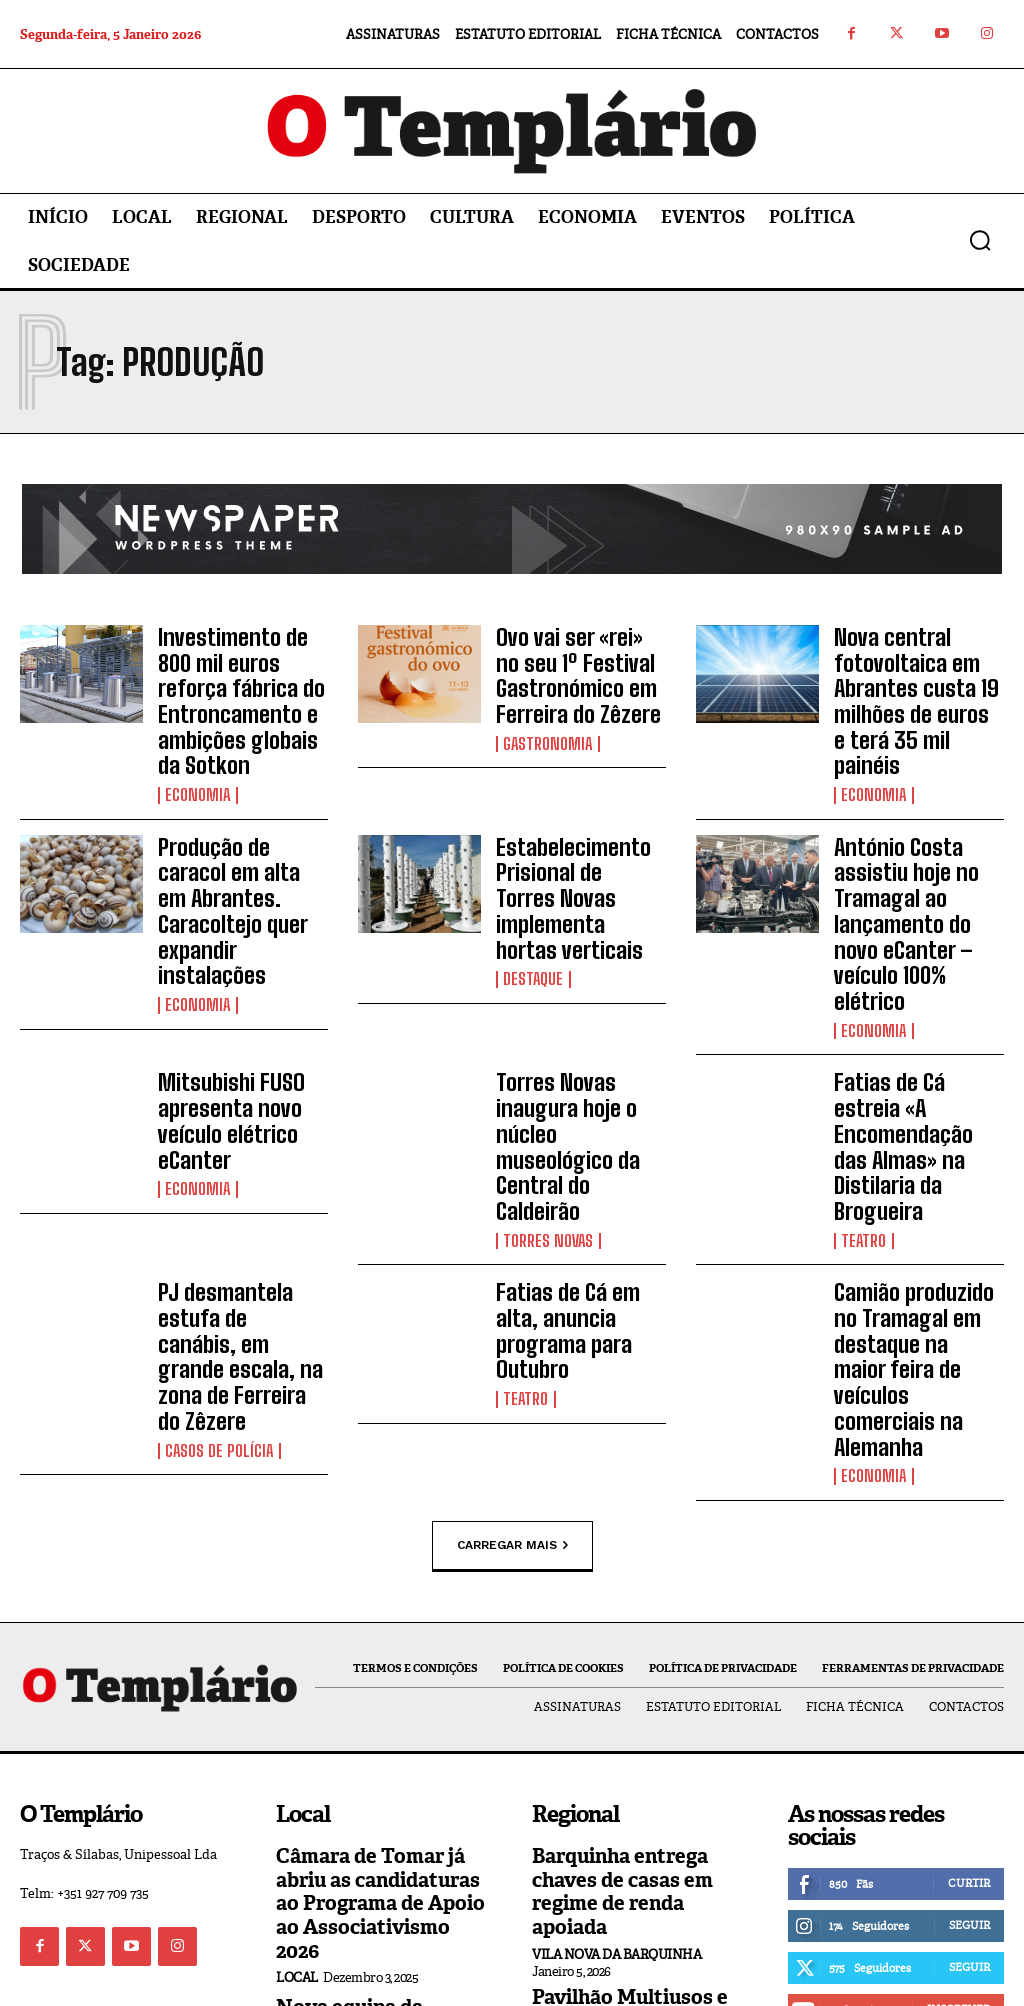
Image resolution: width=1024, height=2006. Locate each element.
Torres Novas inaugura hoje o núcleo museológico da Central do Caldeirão (576, 1054)
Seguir (969, 1758)
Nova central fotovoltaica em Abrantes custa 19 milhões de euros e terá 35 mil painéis (908, 680)
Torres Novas (547, 1125)
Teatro (863, 1125)
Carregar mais (512, 1380)
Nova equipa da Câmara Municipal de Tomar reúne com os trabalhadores (378, 1841)
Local (297, 1780)
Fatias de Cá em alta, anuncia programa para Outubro (580, 1201)
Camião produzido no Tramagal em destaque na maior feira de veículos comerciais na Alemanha (918, 1230)
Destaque (533, 916)
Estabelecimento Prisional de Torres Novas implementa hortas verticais (571, 856)
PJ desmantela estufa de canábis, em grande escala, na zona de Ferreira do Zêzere (234, 1219)
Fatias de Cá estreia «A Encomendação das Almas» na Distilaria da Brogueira (913, 1054)
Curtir (969, 1716)
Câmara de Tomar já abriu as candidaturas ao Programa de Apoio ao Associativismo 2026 (382, 1721)
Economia (196, 773)
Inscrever (958, 1842)
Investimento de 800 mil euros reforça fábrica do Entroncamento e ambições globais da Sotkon (240, 691)
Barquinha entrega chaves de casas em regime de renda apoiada (636, 1710)
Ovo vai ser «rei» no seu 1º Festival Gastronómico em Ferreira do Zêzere (572, 669)
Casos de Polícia (217, 1290)
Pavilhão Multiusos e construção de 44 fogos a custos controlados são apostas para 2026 (636, 1832)
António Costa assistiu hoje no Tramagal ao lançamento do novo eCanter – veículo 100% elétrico (915, 878)
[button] (980, 240)
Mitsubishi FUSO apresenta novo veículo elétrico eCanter (223, 1043)
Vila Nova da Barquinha (616, 1758)
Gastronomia (546, 729)
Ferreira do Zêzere (597, 1890)
